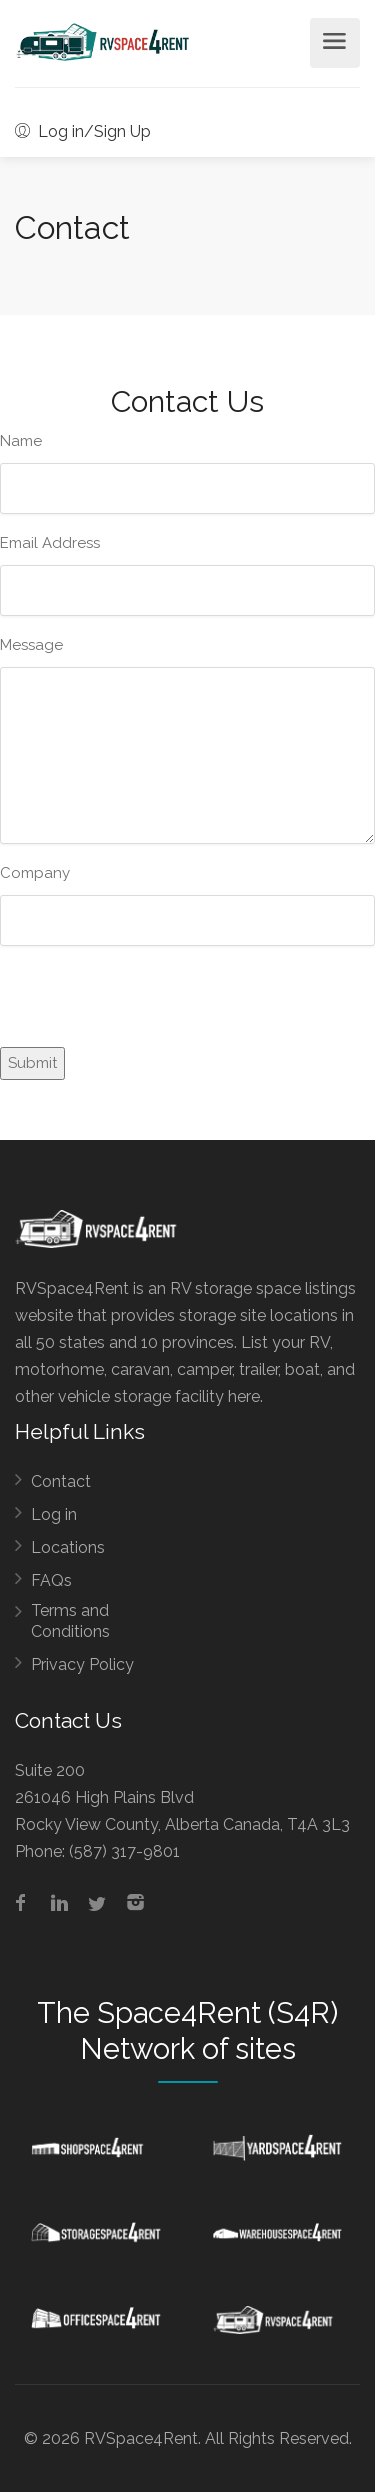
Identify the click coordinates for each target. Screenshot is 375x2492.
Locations (68, 1547)
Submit (32, 1063)
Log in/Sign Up (83, 131)
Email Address (50, 543)
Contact (61, 1481)
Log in (54, 1514)
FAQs (51, 1580)
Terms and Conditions (70, 1621)
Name (21, 441)
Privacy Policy (82, 1664)
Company (35, 873)
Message (31, 645)
